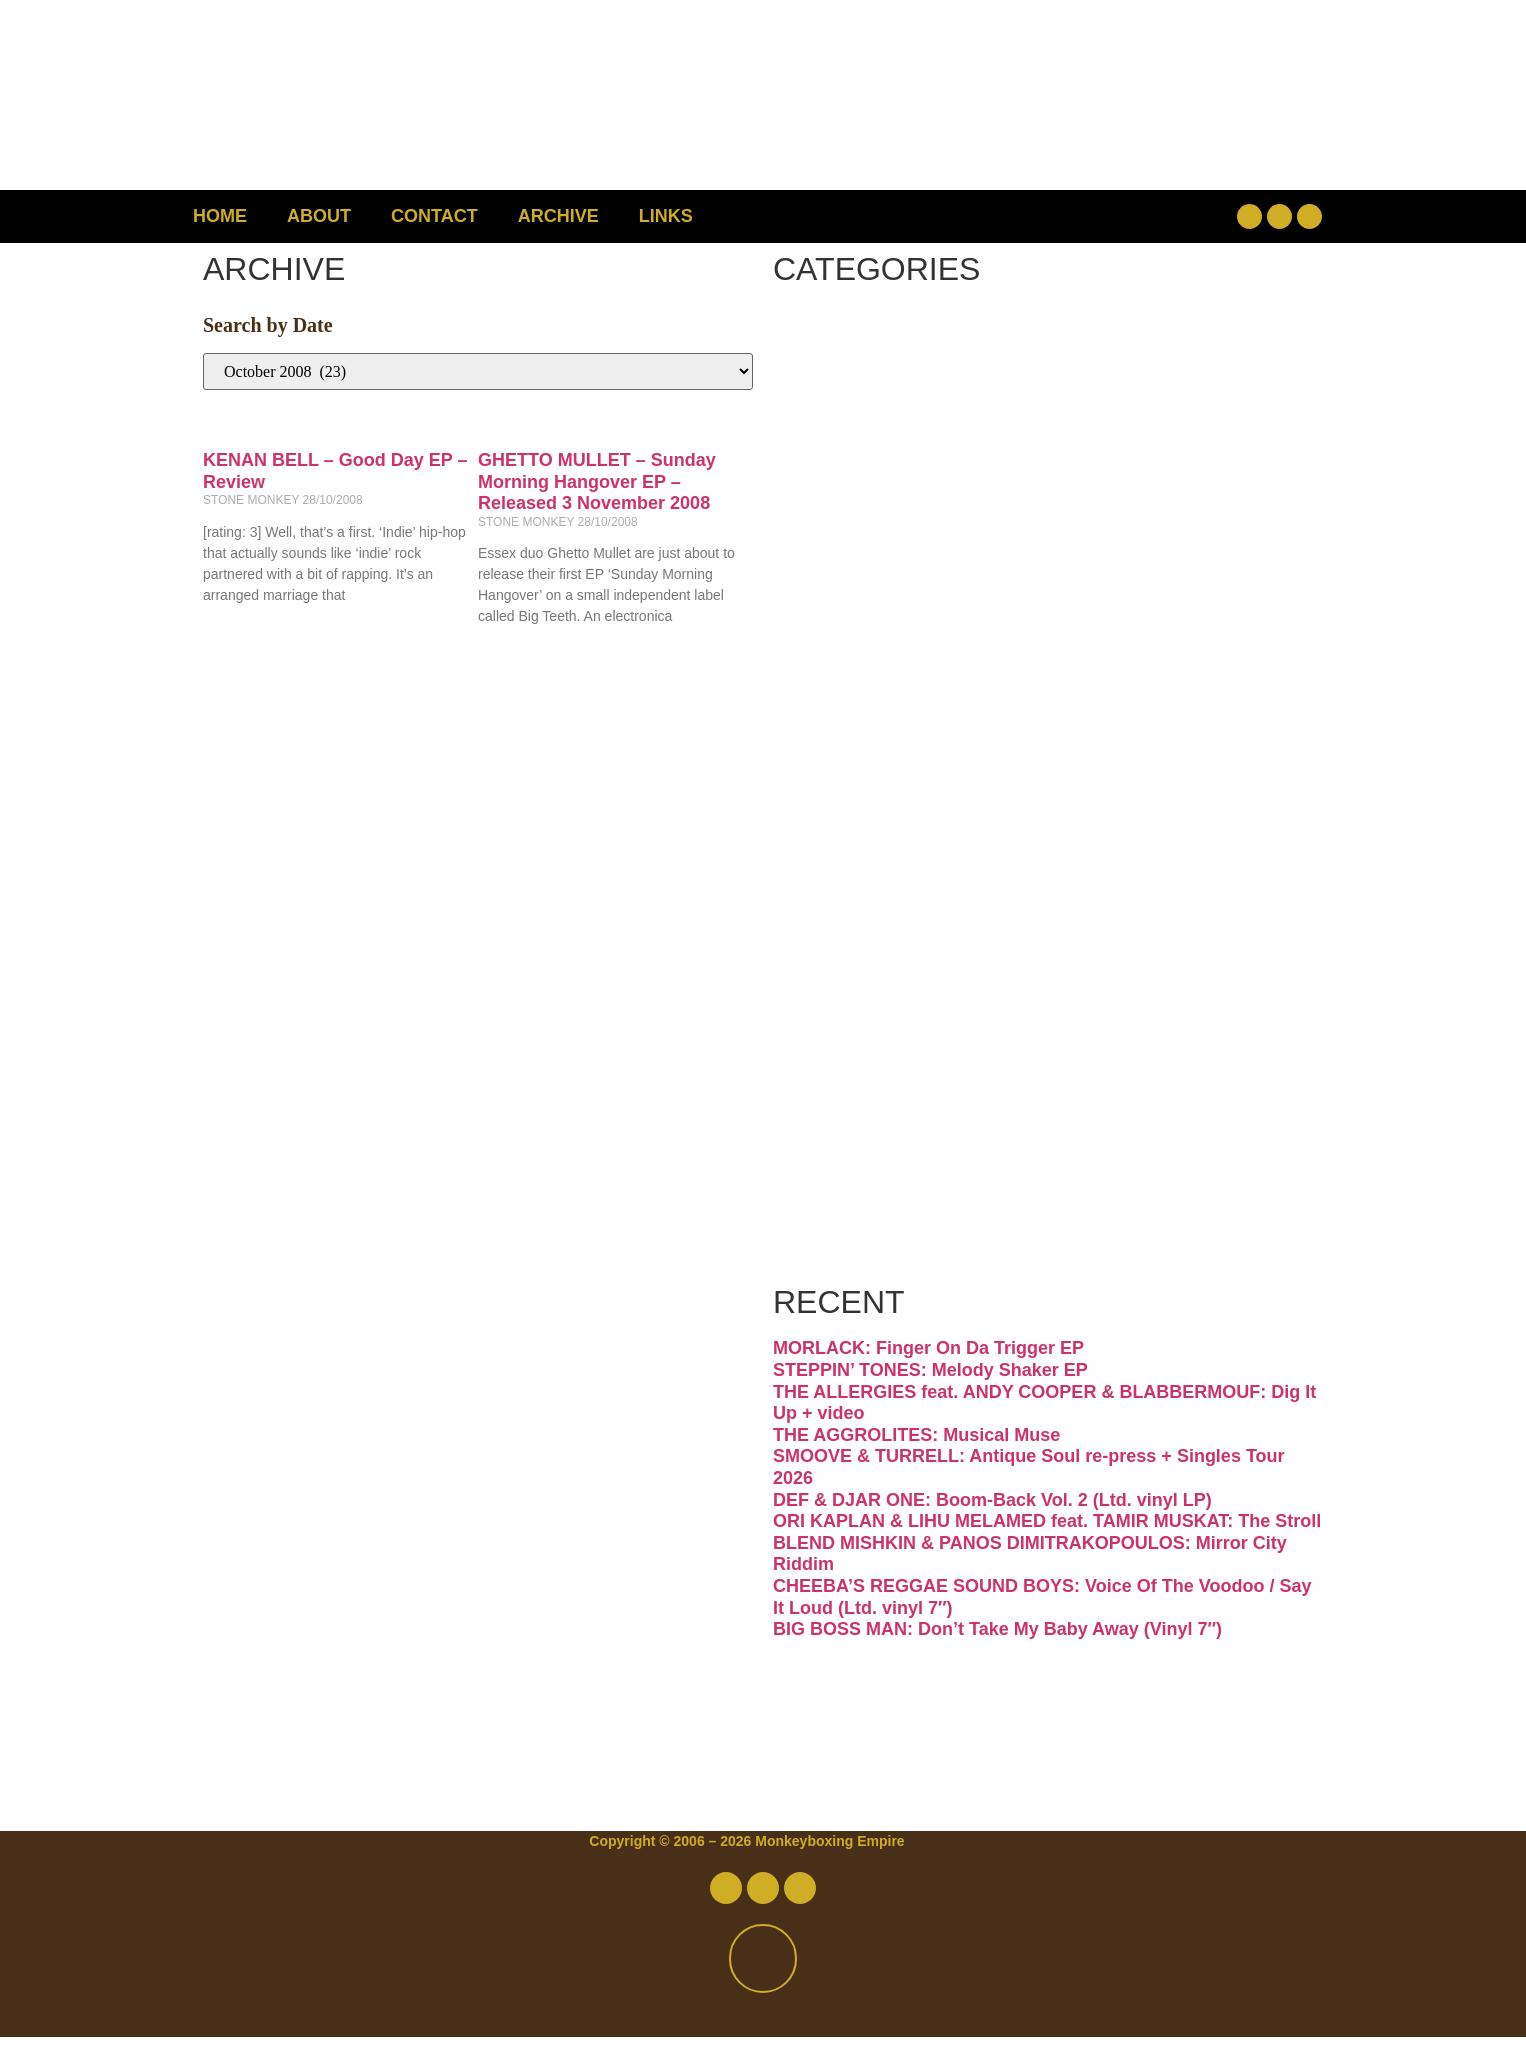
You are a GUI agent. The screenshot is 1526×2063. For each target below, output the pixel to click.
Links (666, 216)
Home (220, 216)
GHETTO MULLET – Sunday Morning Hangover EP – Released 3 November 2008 (597, 481)
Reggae (898, 1018)
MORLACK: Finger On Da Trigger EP (928, 1375)
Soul (856, 1102)
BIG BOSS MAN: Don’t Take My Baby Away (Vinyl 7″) (997, 1656)
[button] (1118, 216)
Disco (872, 430)
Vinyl (862, 1186)
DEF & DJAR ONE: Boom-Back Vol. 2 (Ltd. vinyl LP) (992, 1526)
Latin (862, 850)
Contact (434, 216)
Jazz (854, 766)
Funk (862, 598)
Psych (878, 934)
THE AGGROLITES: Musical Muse (916, 1461)
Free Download (1001, 1270)
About (319, 216)
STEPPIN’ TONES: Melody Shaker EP (930, 1397)
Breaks (889, 346)
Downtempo (959, 514)
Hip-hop (902, 682)
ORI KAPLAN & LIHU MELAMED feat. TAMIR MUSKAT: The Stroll (1047, 1548)
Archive (558, 216)
